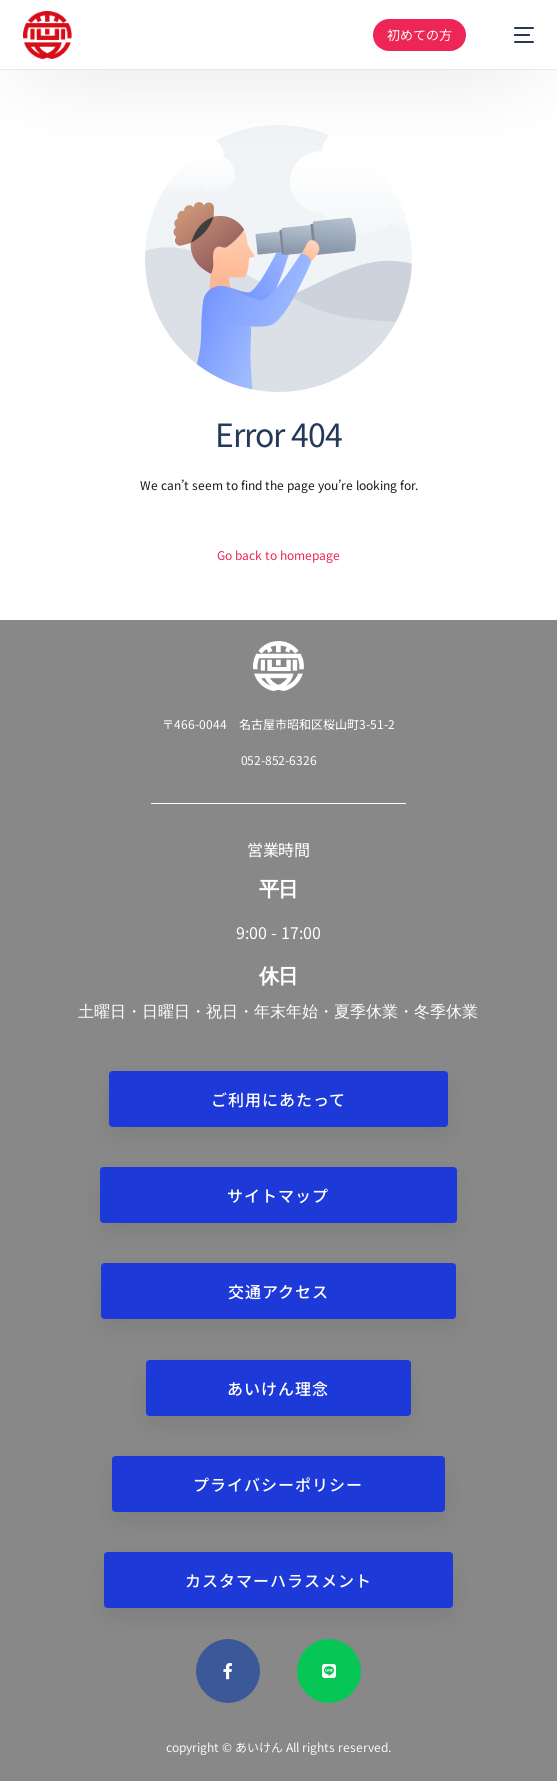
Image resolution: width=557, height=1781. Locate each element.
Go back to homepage (278, 554)
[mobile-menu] (514, 35)
